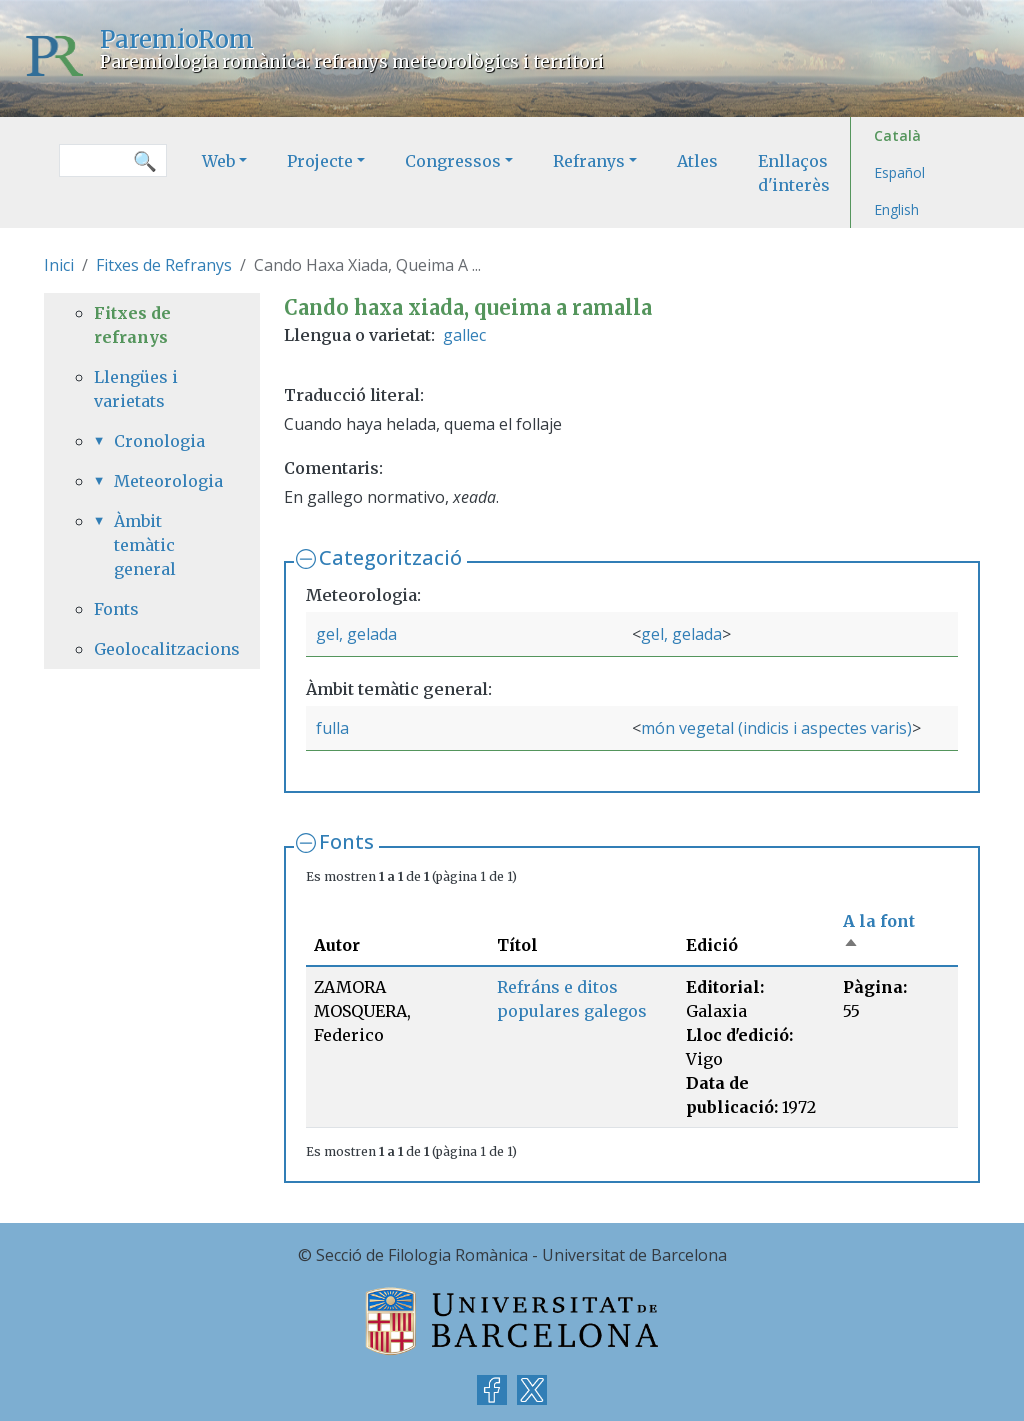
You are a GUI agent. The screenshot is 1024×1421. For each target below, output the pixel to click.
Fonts (346, 841)
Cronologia (159, 441)
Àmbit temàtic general (145, 545)
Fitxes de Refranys (164, 265)
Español (899, 172)
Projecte (320, 161)
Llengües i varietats (136, 389)
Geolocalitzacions (152, 649)
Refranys (589, 161)
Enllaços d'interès (794, 173)
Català (897, 135)
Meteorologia (162, 481)
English (896, 209)
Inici (59, 265)
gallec (464, 335)
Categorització (390, 557)
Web (218, 161)
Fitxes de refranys (132, 325)
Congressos (453, 161)
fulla (332, 728)
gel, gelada (356, 634)
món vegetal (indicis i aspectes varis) (776, 728)
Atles (697, 161)
